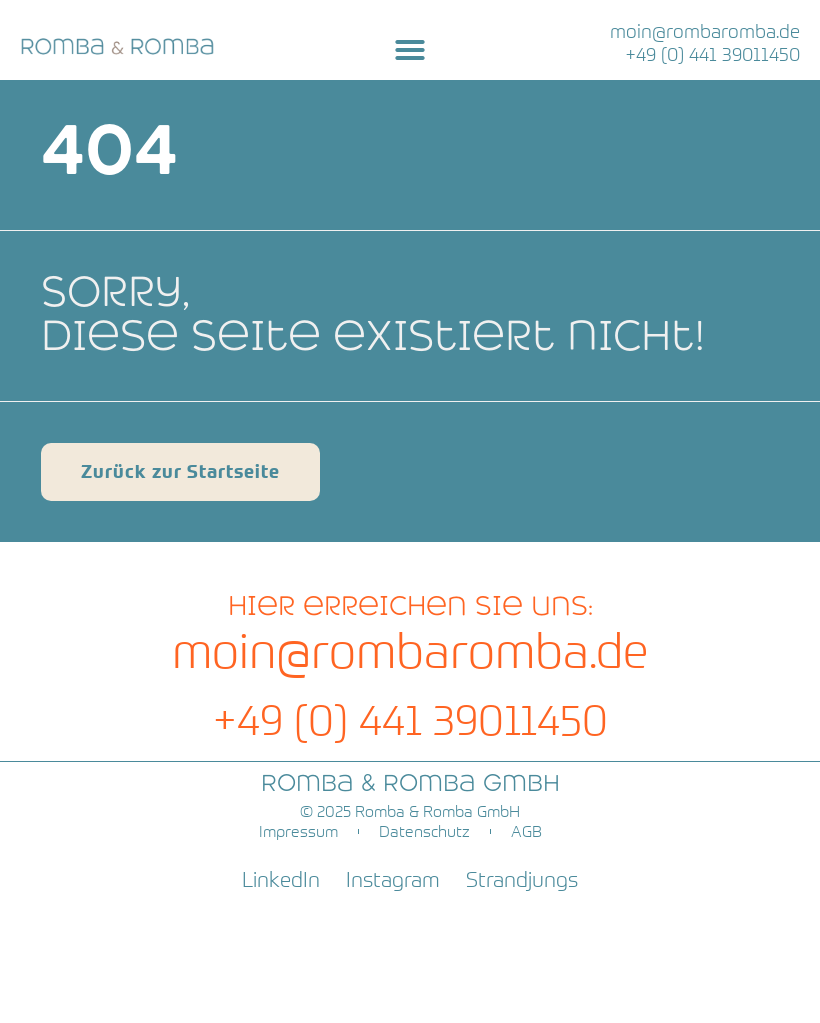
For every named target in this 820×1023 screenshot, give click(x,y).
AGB (526, 831)
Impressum (298, 831)
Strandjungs (522, 879)
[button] (410, 50)
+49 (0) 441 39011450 (712, 54)
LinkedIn (281, 879)
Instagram (393, 879)
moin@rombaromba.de (705, 31)
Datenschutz (424, 831)
